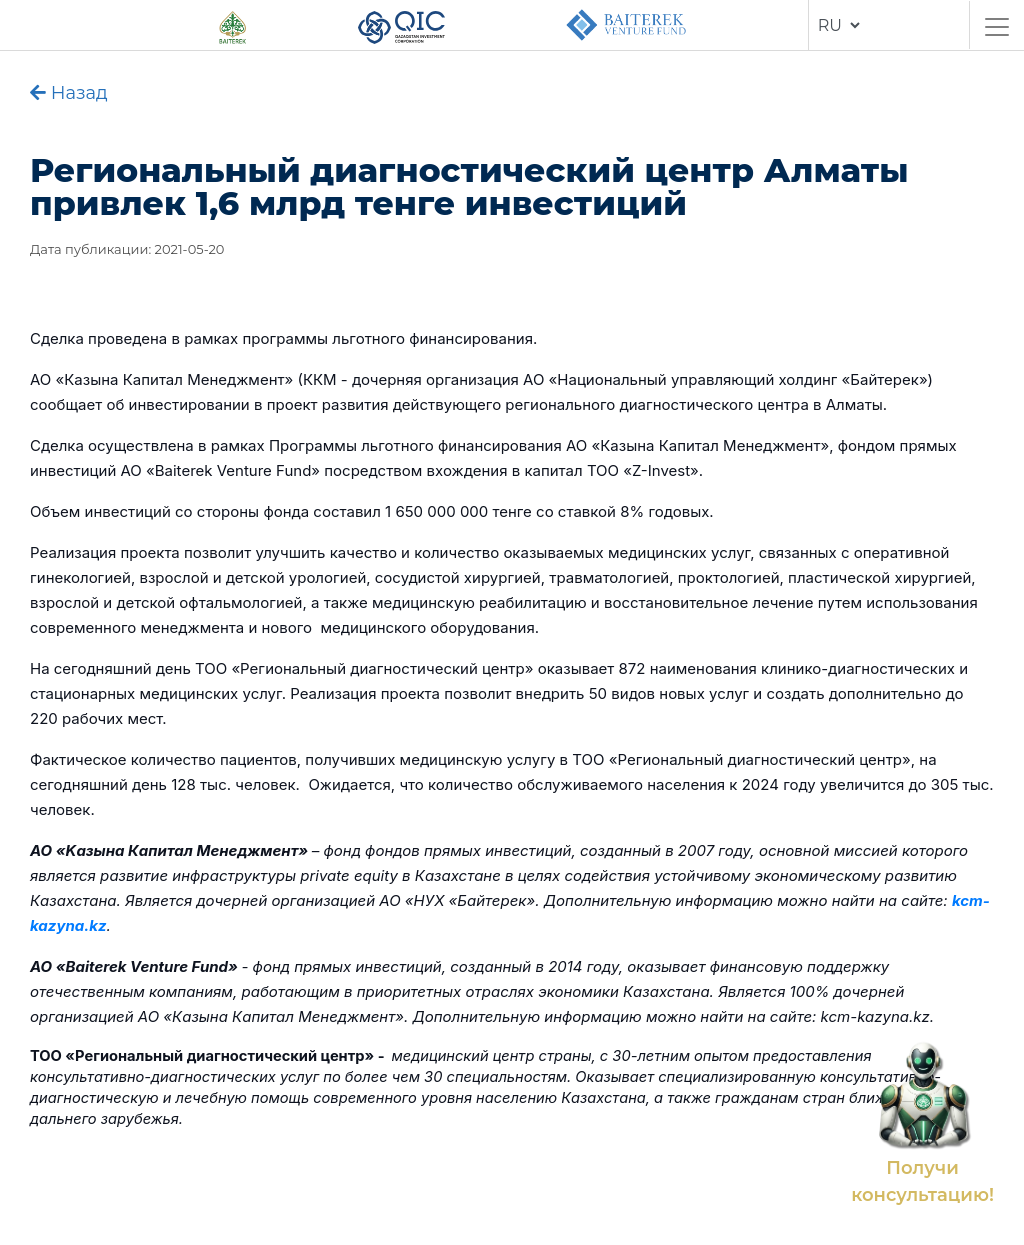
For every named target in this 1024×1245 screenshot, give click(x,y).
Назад (69, 93)
